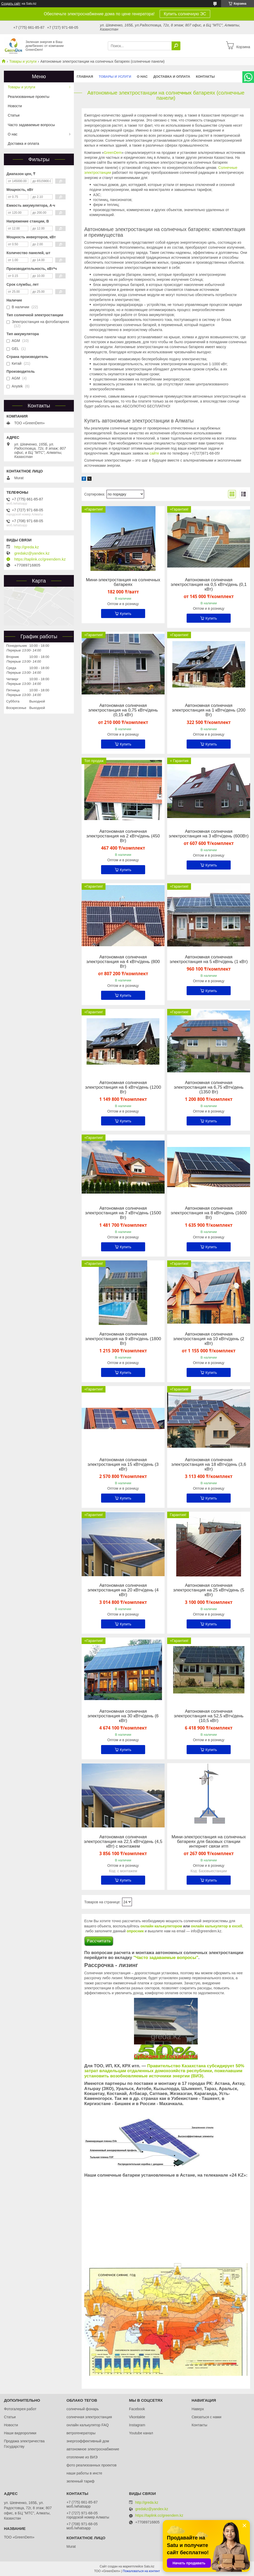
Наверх (198, 2409)
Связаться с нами (206, 2417)
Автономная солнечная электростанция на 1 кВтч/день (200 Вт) (208, 710)
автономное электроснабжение (92, 2449)
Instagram (137, 2425)
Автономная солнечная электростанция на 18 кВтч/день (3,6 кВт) (208, 1465)
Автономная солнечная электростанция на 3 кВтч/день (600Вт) (209, 833)
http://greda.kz (26, 547)
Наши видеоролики (20, 2433)
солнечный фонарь (82, 2409)
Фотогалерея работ (20, 2409)
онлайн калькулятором (161, 1926)
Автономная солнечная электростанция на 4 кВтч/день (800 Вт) (123, 962)
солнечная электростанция (89, 2417)
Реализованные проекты (28, 97)
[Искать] (176, 45)
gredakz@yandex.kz (32, 553)
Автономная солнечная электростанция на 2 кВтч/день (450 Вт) (123, 836)
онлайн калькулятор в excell (216, 1926)
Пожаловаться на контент (141, 2571)
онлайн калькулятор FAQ (87, 2425)
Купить (125, 614)
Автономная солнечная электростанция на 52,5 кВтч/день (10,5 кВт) (209, 1716)
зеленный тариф (80, 2481)
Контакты (205, 76)
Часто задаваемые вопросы (31, 125)
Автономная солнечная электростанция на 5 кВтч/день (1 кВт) (209, 959)
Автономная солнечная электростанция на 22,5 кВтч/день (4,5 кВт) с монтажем (123, 1842)
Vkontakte (137, 2417)
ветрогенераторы (80, 2433)
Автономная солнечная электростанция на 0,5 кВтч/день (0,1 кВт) (209, 585)
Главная (85, 76)
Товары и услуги (23, 61)
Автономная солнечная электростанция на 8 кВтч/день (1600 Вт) (209, 1213)
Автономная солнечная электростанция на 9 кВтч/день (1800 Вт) (123, 1339)
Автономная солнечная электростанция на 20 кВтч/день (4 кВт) (123, 1590)
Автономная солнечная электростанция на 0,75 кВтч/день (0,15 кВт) (123, 710)
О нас (142, 76)
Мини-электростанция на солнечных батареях (123, 582)
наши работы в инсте (84, 2473)
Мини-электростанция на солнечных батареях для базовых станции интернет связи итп (209, 1842)
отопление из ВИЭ (81, 2457)
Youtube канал (141, 2433)
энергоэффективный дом (87, 2441)
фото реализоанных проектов (91, 2465)
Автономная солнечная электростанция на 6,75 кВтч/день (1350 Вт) (209, 1087)
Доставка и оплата (171, 76)
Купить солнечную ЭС (185, 14)
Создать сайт (10, 3)
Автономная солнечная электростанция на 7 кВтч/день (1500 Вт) (123, 1213)
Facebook (137, 2409)
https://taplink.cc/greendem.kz (40, 559)
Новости (15, 106)
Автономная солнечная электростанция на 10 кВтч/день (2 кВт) (208, 1339)
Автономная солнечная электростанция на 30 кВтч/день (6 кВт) (123, 1716)
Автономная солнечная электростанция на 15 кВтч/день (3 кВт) (123, 1465)
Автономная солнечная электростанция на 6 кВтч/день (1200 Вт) (123, 1087)
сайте (154, 453)
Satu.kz (149, 2566)
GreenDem (113, 152)
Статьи (13, 115)
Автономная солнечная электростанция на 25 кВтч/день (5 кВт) (208, 1590)
